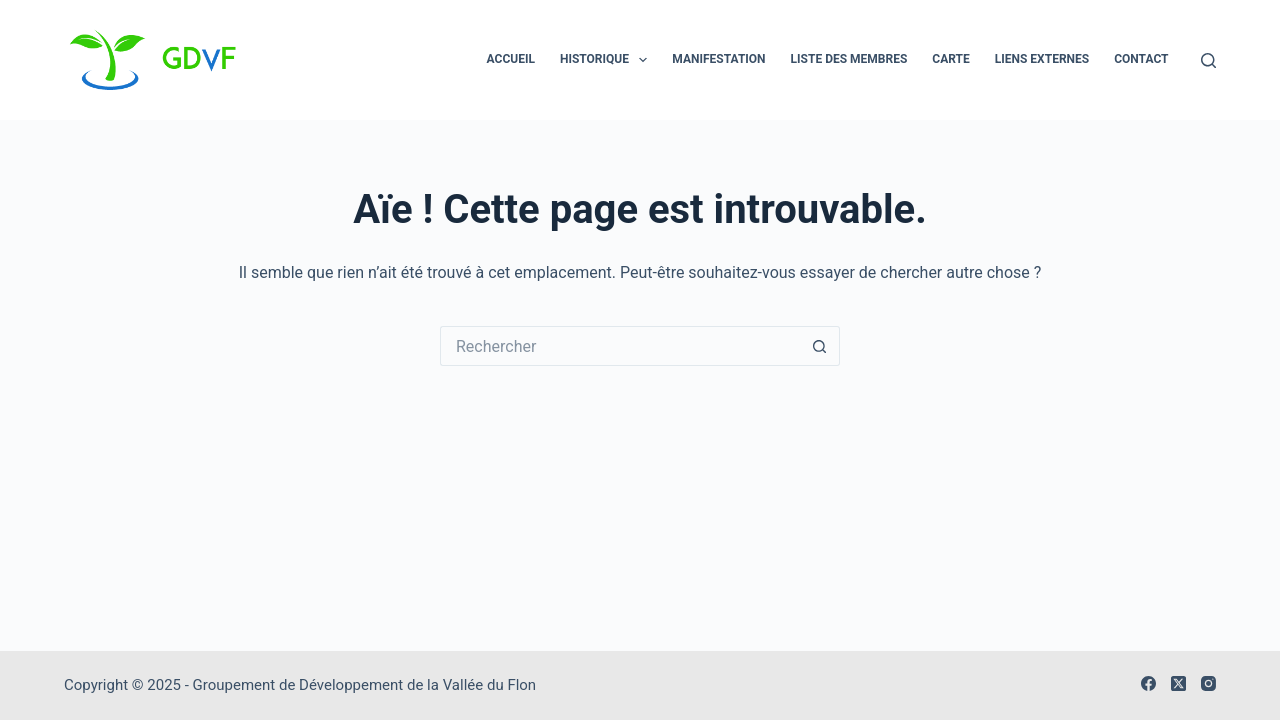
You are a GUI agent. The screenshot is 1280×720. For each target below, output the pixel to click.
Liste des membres (849, 59)
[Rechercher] (1208, 60)
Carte (950, 59)
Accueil (511, 59)
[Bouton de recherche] (820, 346)
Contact (1141, 59)
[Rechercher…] (620, 346)
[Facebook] (1148, 683)
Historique (607, 60)
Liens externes (1042, 59)
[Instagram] (1208, 683)
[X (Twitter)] (1178, 683)
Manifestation (718, 59)
